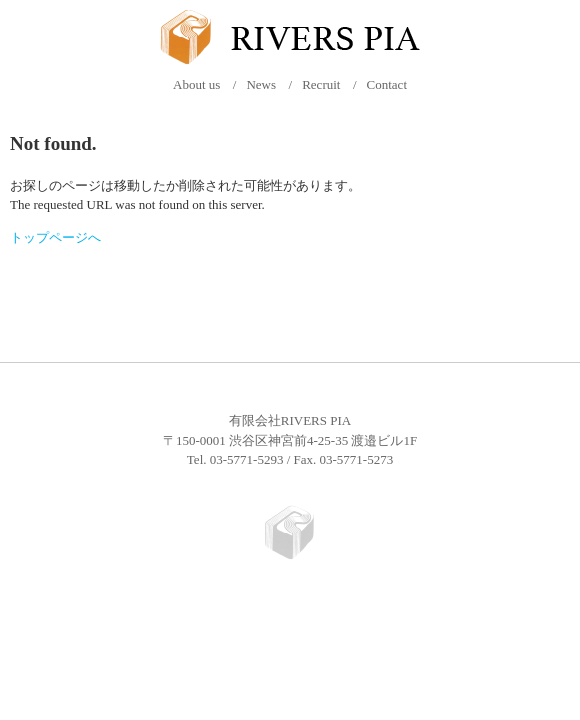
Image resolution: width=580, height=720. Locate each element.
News (261, 84)
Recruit (321, 84)
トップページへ (55, 237)
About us (196, 84)
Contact (387, 84)
